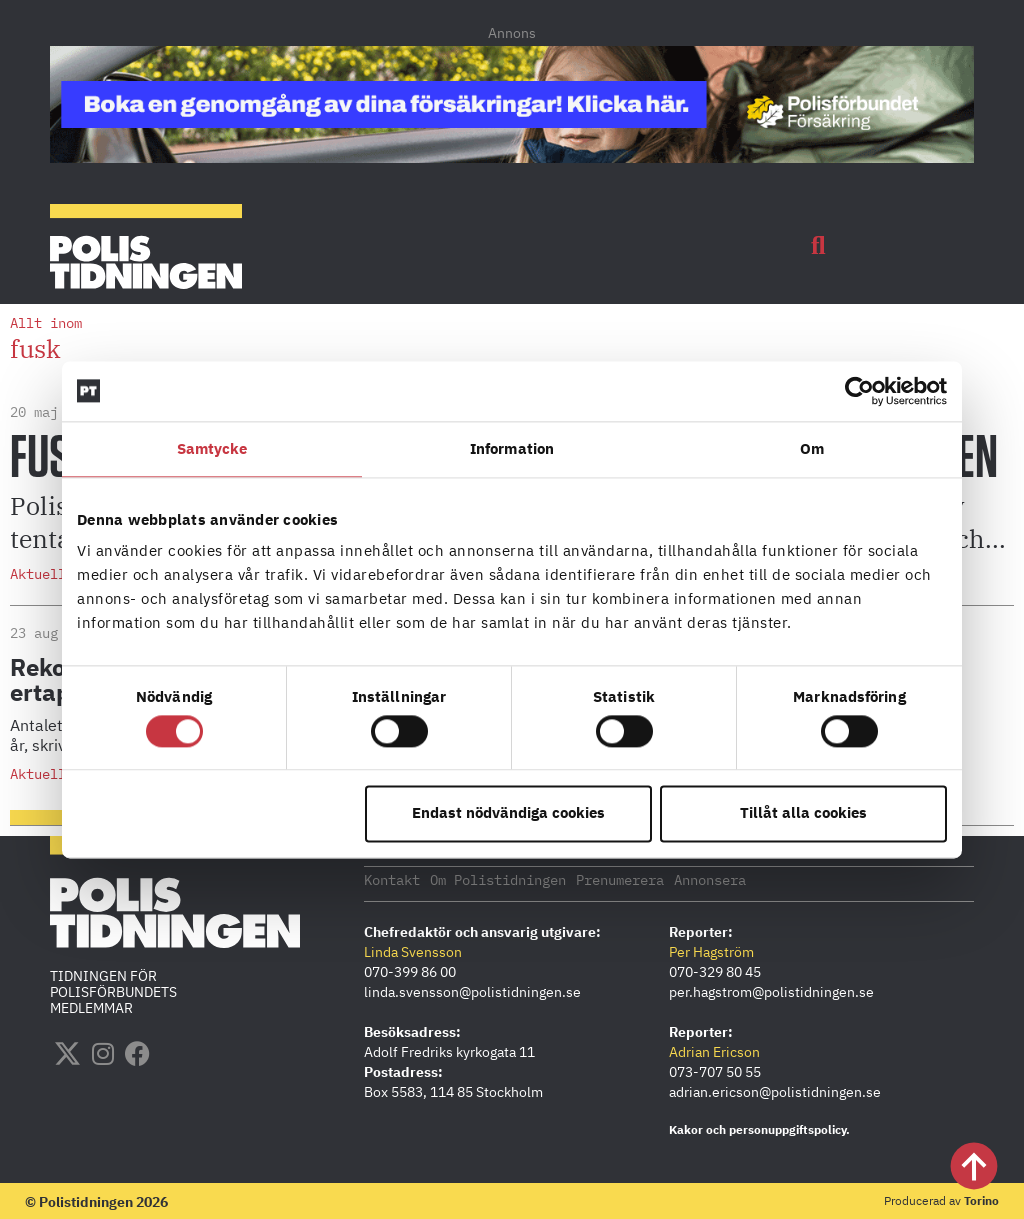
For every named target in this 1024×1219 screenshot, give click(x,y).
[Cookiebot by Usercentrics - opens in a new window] (859, 391)
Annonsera (710, 879)
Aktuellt (42, 574)
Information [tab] (512, 448)
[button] (818, 246)
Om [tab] (812, 448)
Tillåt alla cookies (803, 813)
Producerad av (941, 1199)
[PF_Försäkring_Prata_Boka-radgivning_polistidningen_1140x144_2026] (512, 157)
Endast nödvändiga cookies (508, 813)
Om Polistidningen (498, 879)
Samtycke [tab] (212, 448)
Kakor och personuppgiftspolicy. (759, 1128)
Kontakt (392, 879)
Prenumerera (620, 879)
